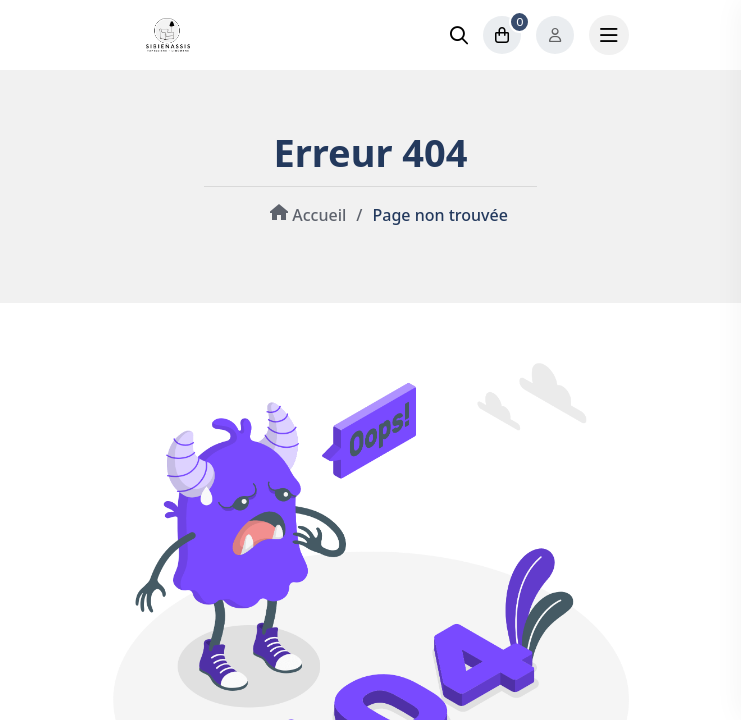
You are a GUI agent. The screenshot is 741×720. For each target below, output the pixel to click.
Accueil (305, 215)
